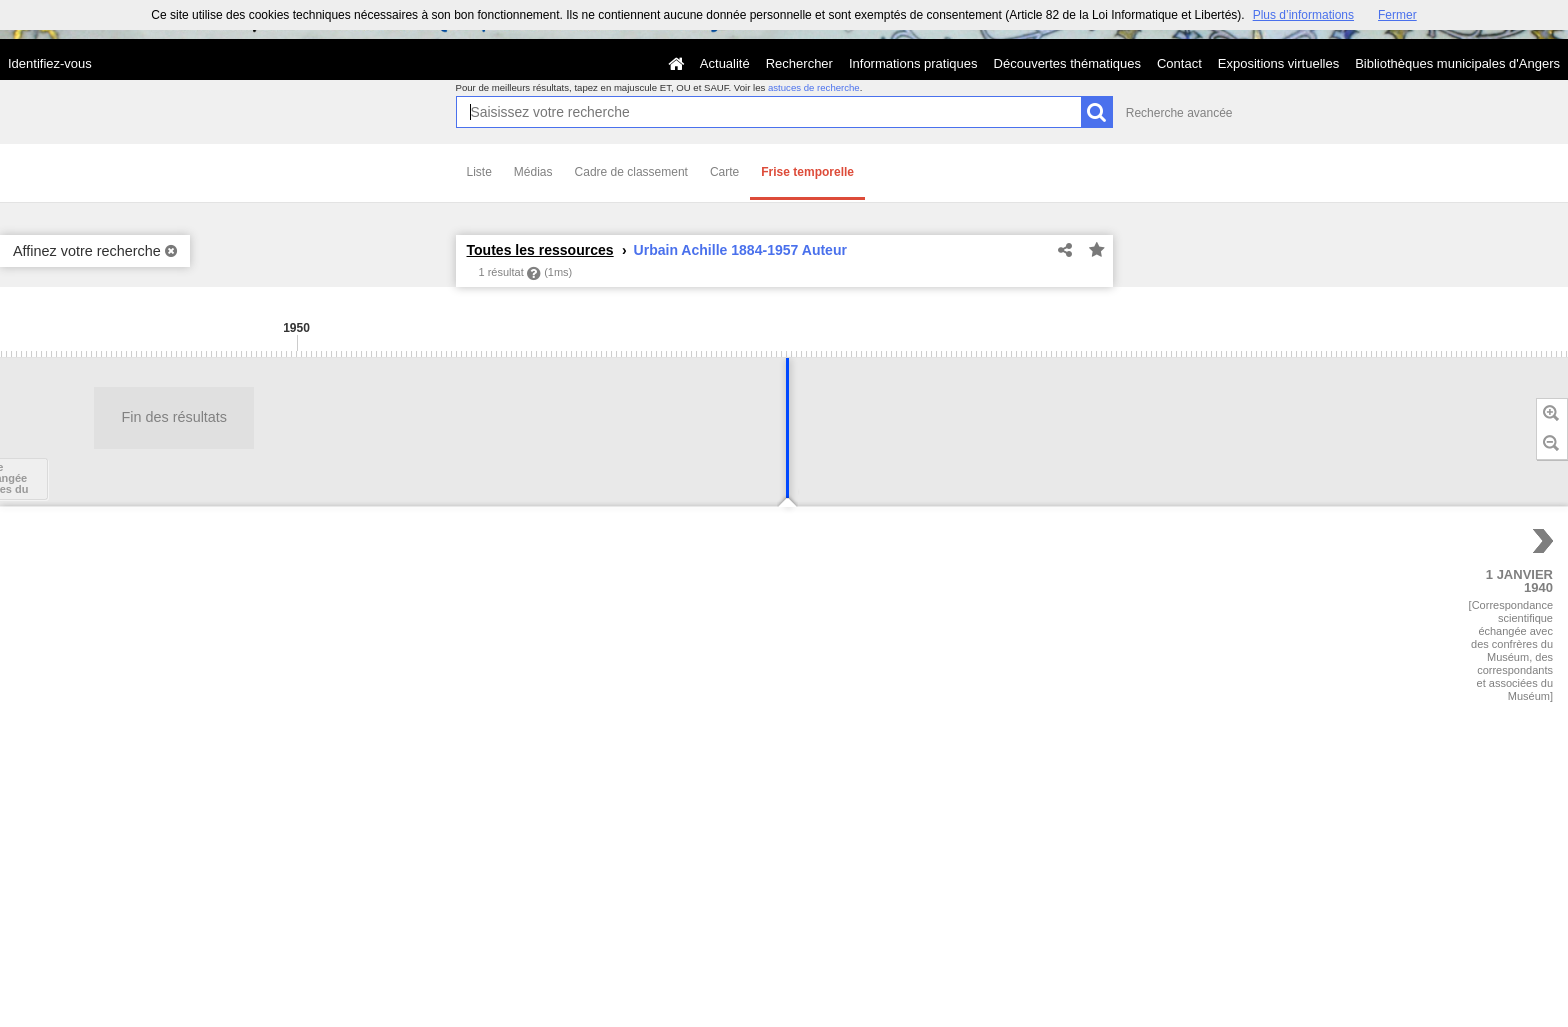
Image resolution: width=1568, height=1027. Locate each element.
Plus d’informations (1303, 15)
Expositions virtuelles (1278, 63)
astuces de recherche (814, 87)
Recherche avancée (1179, 113)
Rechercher (799, 63)
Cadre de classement (631, 172)
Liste (479, 172)
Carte (724, 172)
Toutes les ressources (540, 250)
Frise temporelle (807, 172)
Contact (1179, 63)
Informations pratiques (913, 63)
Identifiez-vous (50, 63)
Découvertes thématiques (1067, 63)
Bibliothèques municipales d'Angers (1457, 63)
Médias (533, 172)
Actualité (725, 63)
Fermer (1397, 15)
